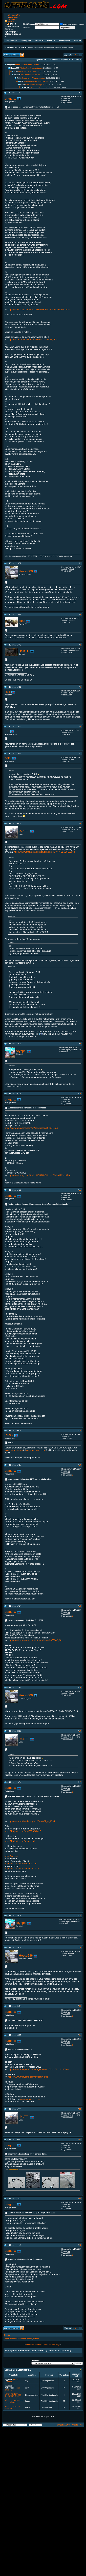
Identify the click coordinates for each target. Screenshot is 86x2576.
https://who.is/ (11, 1856)
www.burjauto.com (14, 1450)
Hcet (22, 620)
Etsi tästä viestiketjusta (58, 60)
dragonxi (11, 98)
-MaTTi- (24, 831)
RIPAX (9, 1435)
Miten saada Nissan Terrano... (28, 65)
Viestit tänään (64, 41)
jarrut (7, 2339)
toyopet (21, 1051)
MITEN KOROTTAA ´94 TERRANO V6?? (13, 2395)
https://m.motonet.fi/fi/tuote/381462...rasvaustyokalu (33, 339)
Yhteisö (39, 41)
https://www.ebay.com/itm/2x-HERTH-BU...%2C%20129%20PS (39, 309)
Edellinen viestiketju (34, 2345)
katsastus (13, 2339)
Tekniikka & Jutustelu (12, 20)
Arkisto (75, 2425)
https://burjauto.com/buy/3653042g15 (23, 1831)
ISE (7, 731)
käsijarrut (22, 2339)
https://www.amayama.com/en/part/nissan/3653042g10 (35, 1640)
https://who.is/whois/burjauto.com (21, 1863)
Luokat (7, 2335)
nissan (29, 2339)
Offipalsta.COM (14, 15)
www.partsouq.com (35, 1450)
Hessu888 (26, 571)
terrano (36, 2339)
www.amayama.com (30, 2099)
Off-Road (13, 17)
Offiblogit (26, 41)
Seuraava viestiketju (52, 2345)
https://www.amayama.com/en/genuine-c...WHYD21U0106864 (44, 852)
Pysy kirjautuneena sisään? (72, 24)
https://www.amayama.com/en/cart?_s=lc (28, 2077)
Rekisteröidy (11, 41)
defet (8, 758)
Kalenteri (51, 41)
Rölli (8, 691)
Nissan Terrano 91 (12, 2381)
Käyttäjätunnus (29, 24)
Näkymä (75, 60)
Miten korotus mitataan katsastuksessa (14, 2401)
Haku (77, 41)
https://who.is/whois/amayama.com (22, 1868)
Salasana (26, 28)
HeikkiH (24, 651)
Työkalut (39, 60)
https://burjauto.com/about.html (20, 1841)
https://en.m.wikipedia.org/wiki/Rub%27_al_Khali (31, 1821)
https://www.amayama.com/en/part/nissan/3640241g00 (31, 1128)
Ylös (81, 2425)
